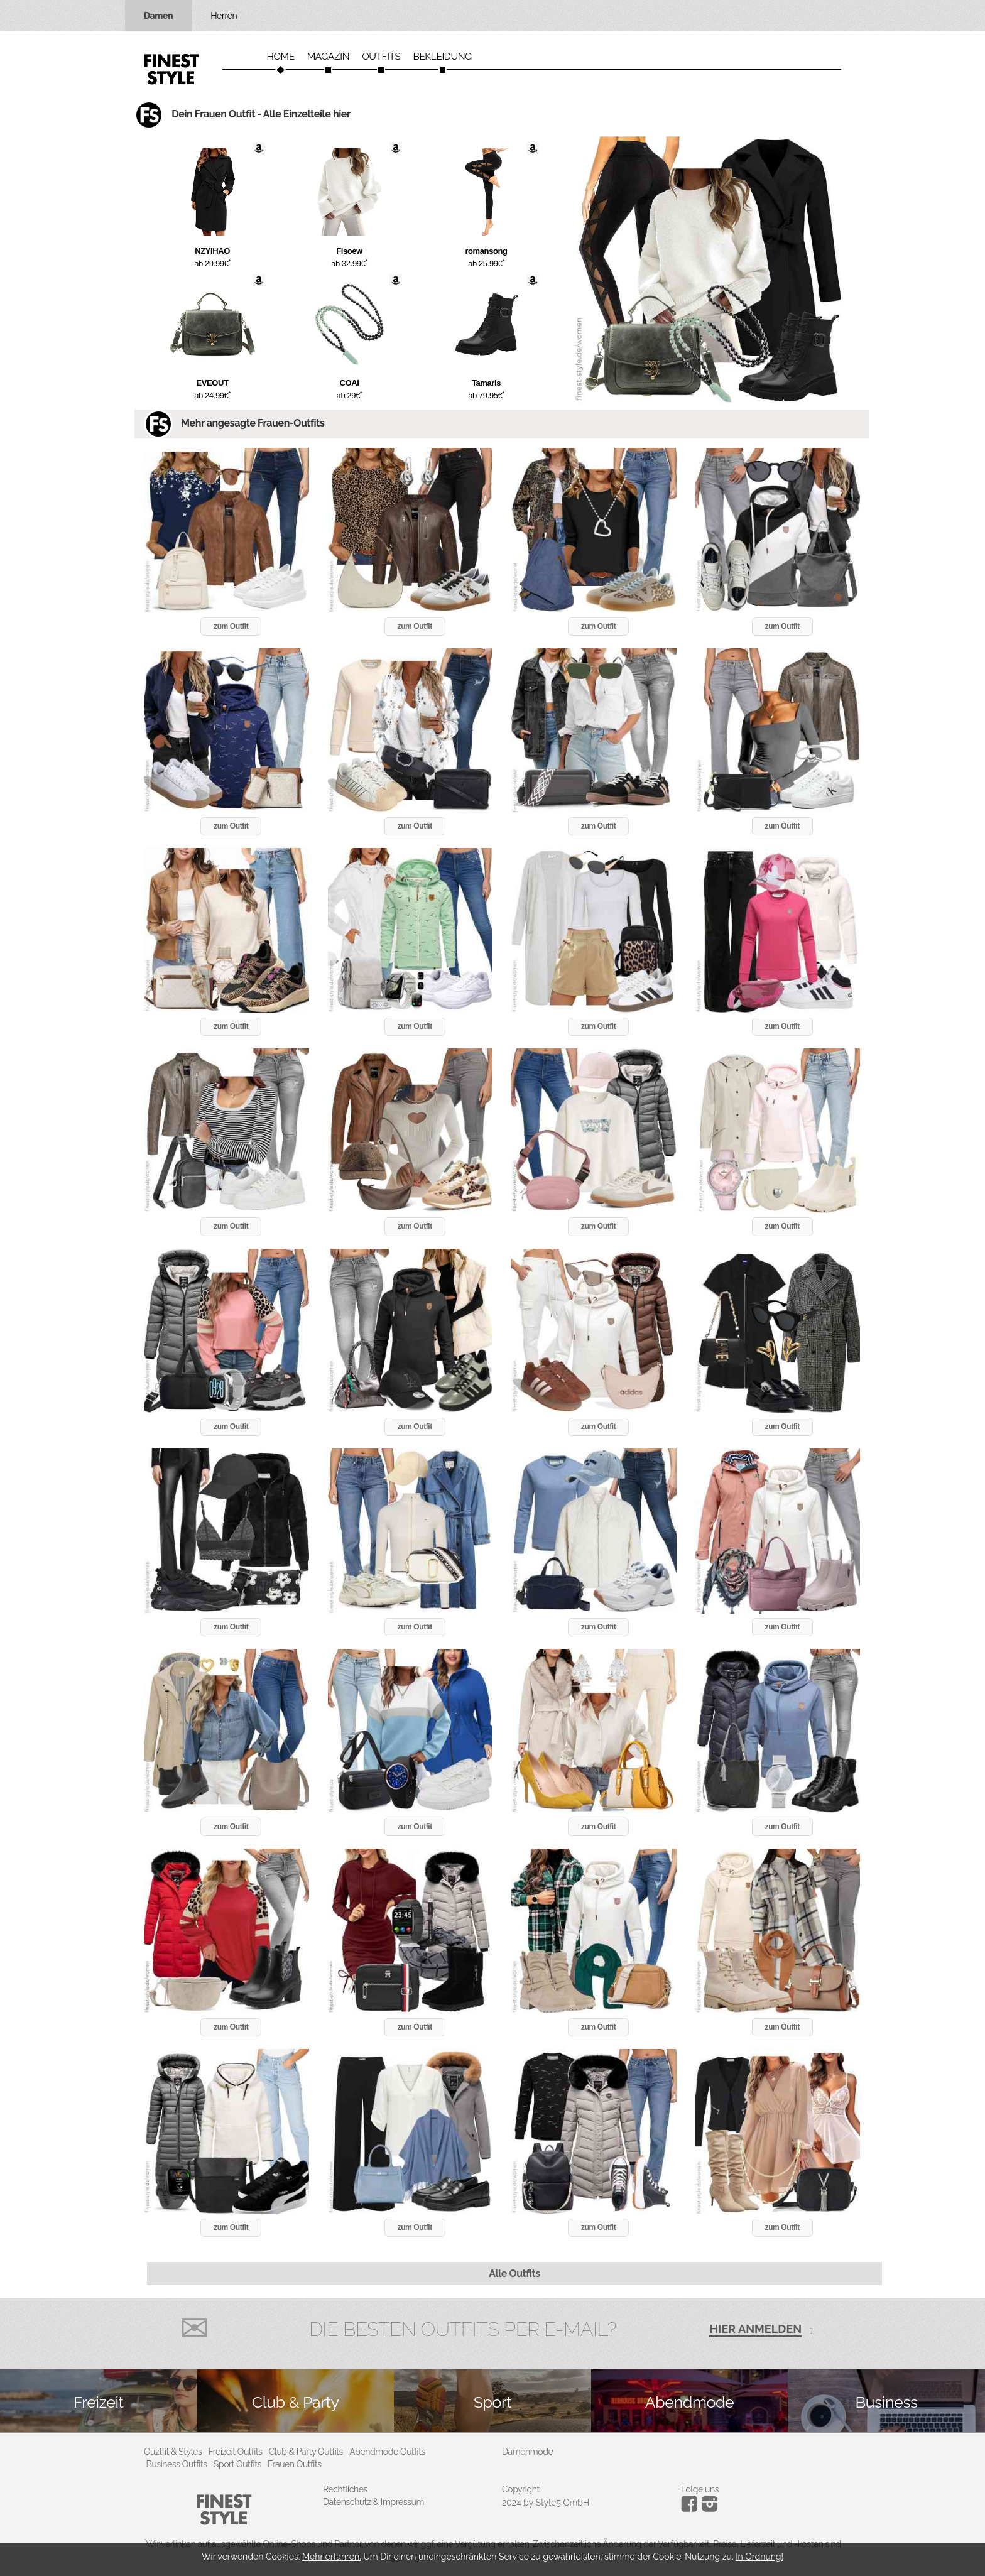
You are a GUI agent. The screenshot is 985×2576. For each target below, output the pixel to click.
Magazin (328, 56)
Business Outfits (176, 2464)
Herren (223, 16)
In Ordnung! (759, 2557)
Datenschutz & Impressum (373, 2502)
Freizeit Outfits (235, 2452)
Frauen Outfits (295, 2464)
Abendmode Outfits (387, 2452)
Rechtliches (345, 2489)
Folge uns (700, 2489)
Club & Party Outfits (306, 2452)
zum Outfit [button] (231, 626)
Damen (158, 16)
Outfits (381, 56)
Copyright (521, 2489)
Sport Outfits (237, 2464)
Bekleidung (442, 56)
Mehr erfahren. (331, 2557)
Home (280, 56)
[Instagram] (691, 2509)
